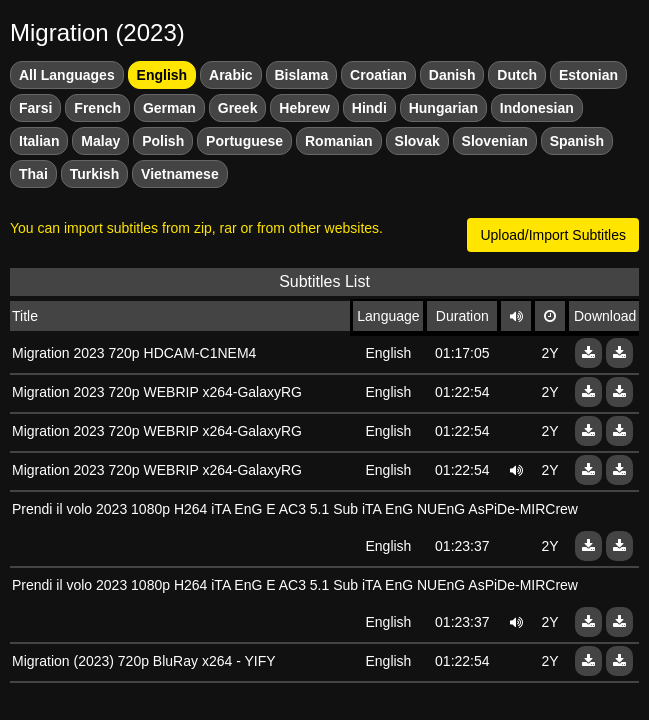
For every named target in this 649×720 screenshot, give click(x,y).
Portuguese (244, 141)
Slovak (417, 141)
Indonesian (537, 108)
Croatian (378, 75)
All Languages (67, 75)
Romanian (339, 141)
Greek (238, 108)
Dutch (517, 75)
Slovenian (495, 141)
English (162, 75)
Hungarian (443, 108)
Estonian (588, 75)
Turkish (95, 174)
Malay (100, 141)
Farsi (35, 108)
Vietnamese (180, 174)
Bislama (302, 75)
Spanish (577, 141)
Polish (163, 141)
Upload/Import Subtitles (553, 235)
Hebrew (304, 108)
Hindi (369, 108)
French (97, 108)
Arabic (231, 75)
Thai (33, 174)
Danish (452, 75)
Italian (39, 141)
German (169, 108)
